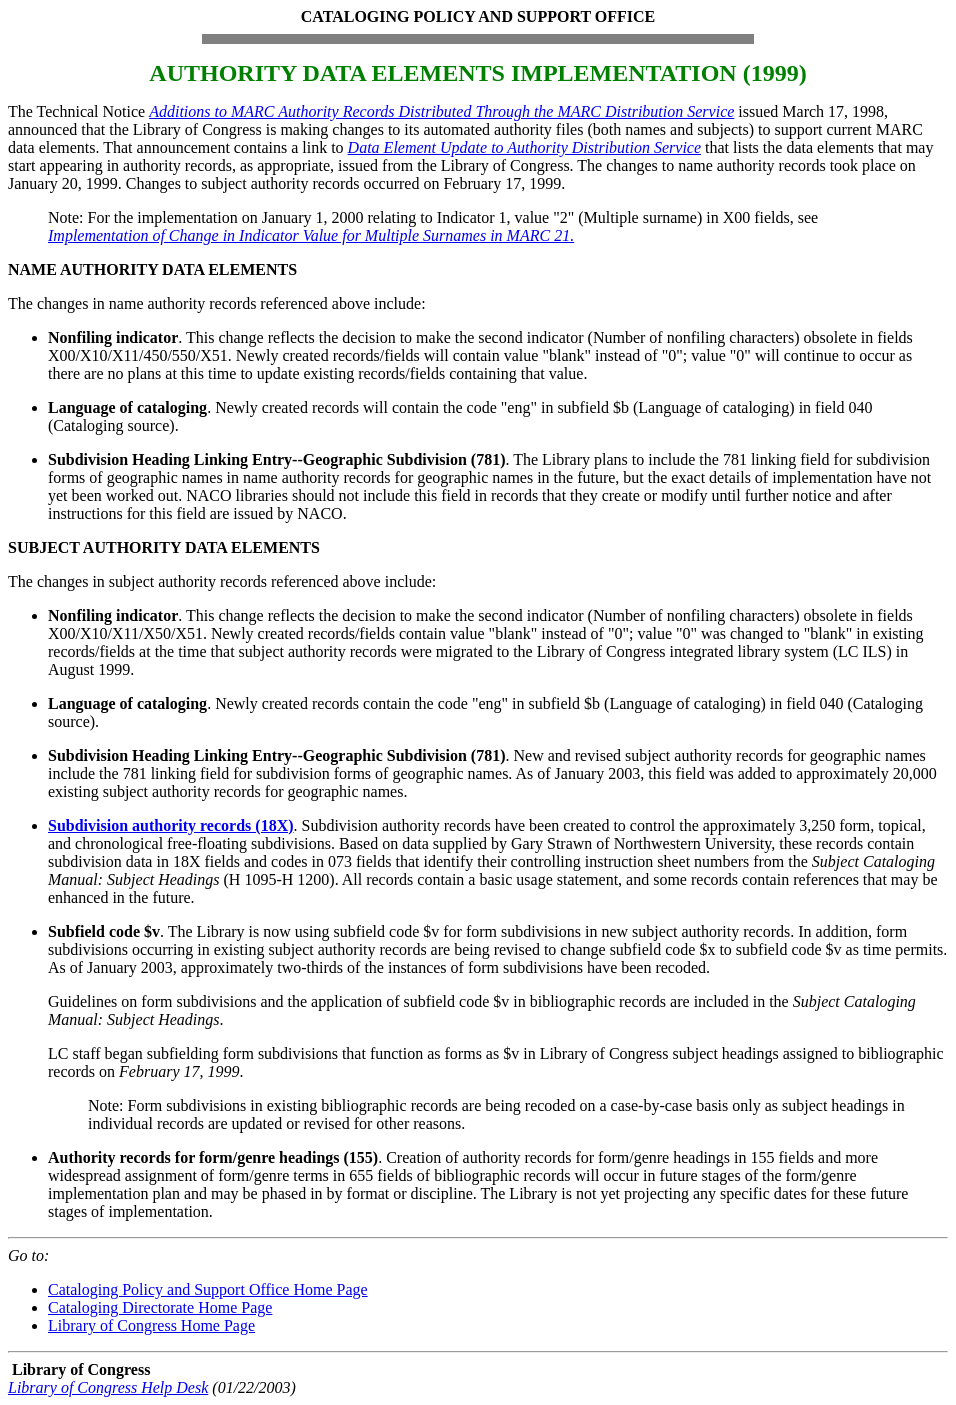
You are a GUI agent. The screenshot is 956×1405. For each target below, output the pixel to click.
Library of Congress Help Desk (108, 1387)
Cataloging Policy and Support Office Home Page (208, 1289)
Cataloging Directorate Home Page (160, 1307)
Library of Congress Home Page (151, 1325)
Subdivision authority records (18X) (171, 825)
